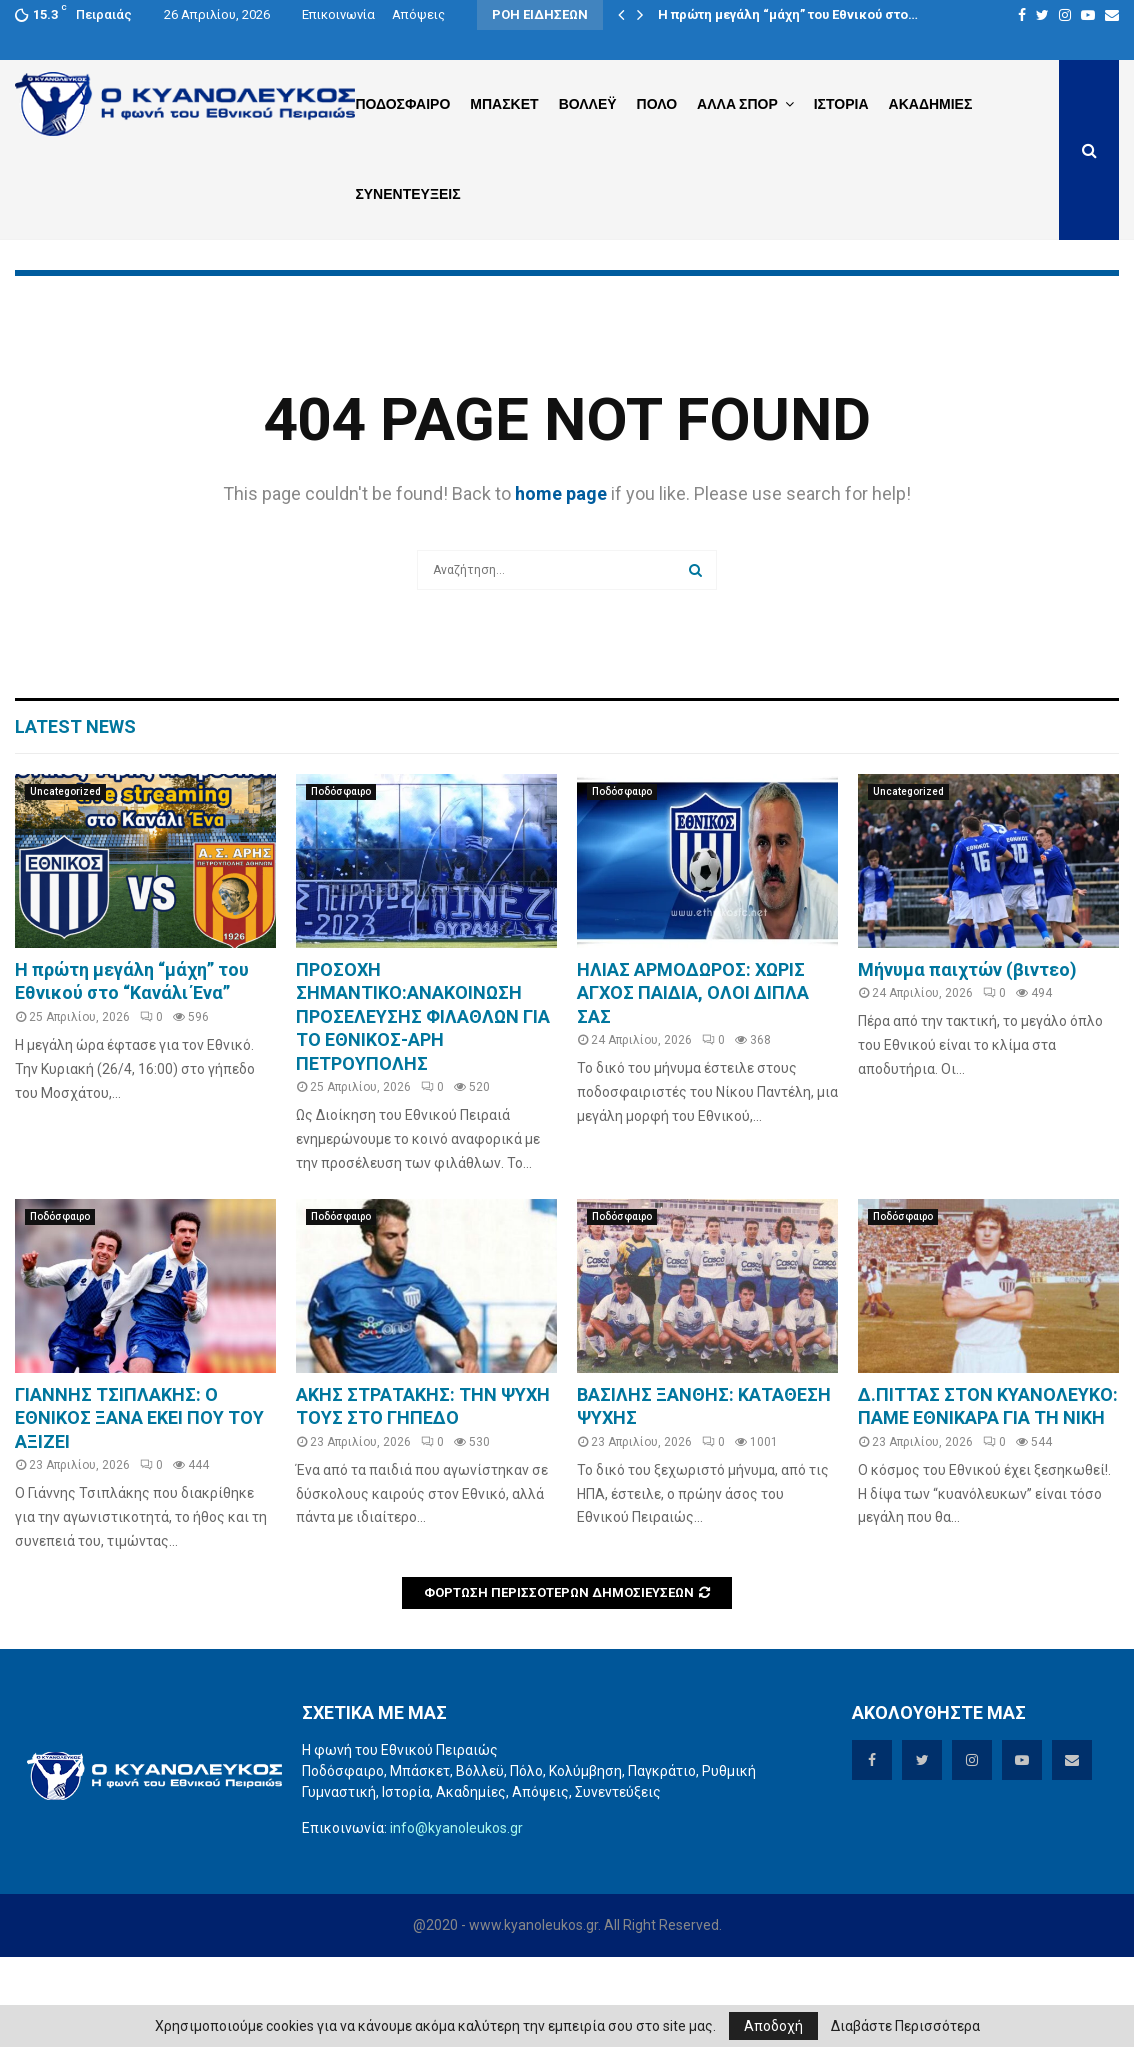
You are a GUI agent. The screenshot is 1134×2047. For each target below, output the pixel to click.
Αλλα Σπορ (737, 104)
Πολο (657, 104)
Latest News (75, 816)
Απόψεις (418, 14)
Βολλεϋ (588, 104)
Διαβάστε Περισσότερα (905, 2026)
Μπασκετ (504, 104)
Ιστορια (841, 104)
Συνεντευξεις (407, 194)
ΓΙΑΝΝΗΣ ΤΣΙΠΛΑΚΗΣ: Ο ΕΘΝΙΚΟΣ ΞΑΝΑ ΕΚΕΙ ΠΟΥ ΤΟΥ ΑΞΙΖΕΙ (139, 1508)
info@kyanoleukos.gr (456, 1918)
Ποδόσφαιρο (341, 881)
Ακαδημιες (931, 104)
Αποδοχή (773, 2026)
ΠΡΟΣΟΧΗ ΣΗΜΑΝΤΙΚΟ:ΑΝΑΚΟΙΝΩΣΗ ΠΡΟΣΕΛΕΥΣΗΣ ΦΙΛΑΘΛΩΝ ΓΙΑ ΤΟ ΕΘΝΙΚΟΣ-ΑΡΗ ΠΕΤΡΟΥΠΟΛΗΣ (423, 1106)
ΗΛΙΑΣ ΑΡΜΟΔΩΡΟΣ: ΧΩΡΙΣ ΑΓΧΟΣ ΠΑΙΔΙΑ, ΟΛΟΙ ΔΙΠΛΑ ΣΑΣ (693, 1083)
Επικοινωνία (338, 14)
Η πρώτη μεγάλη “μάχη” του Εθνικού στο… (788, 14)
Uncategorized (65, 881)
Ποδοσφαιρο (402, 104)
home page (561, 583)
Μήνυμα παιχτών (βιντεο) (967, 1059)
